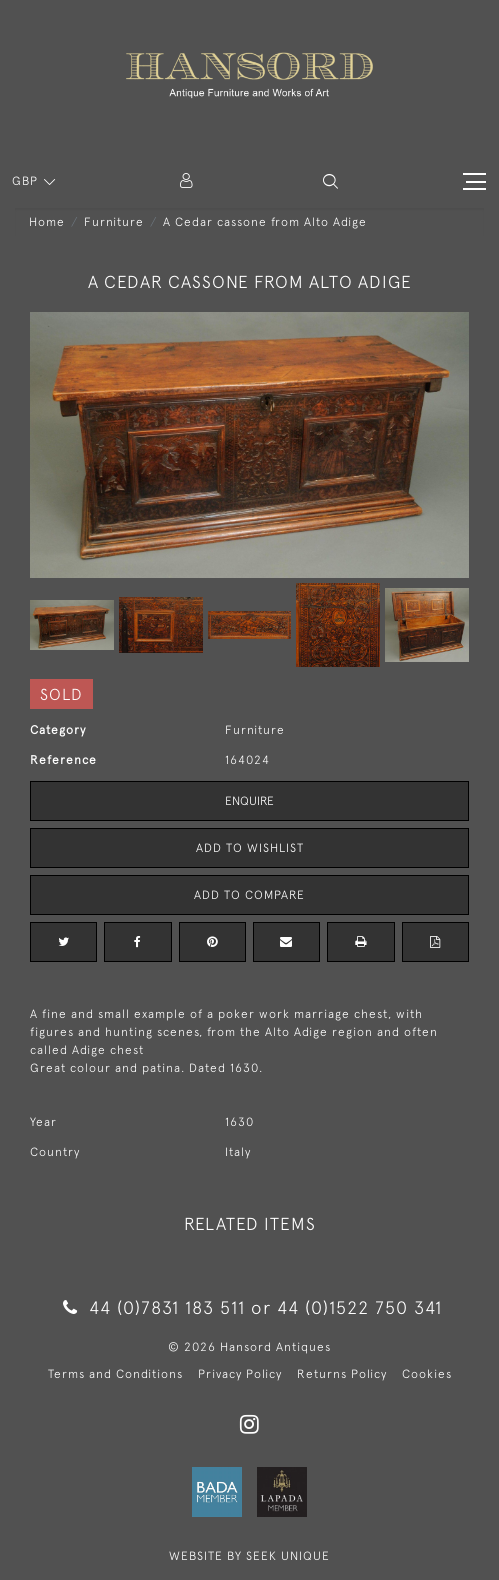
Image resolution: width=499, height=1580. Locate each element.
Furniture (114, 222)
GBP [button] (27, 181)
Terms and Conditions (115, 1374)
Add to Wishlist (250, 848)
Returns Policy (342, 1374)
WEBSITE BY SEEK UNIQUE (249, 1556)
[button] (330, 181)
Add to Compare (249, 895)
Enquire (249, 801)
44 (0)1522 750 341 (359, 1307)
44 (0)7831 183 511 (153, 1307)
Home (47, 222)
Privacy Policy (240, 1374)
